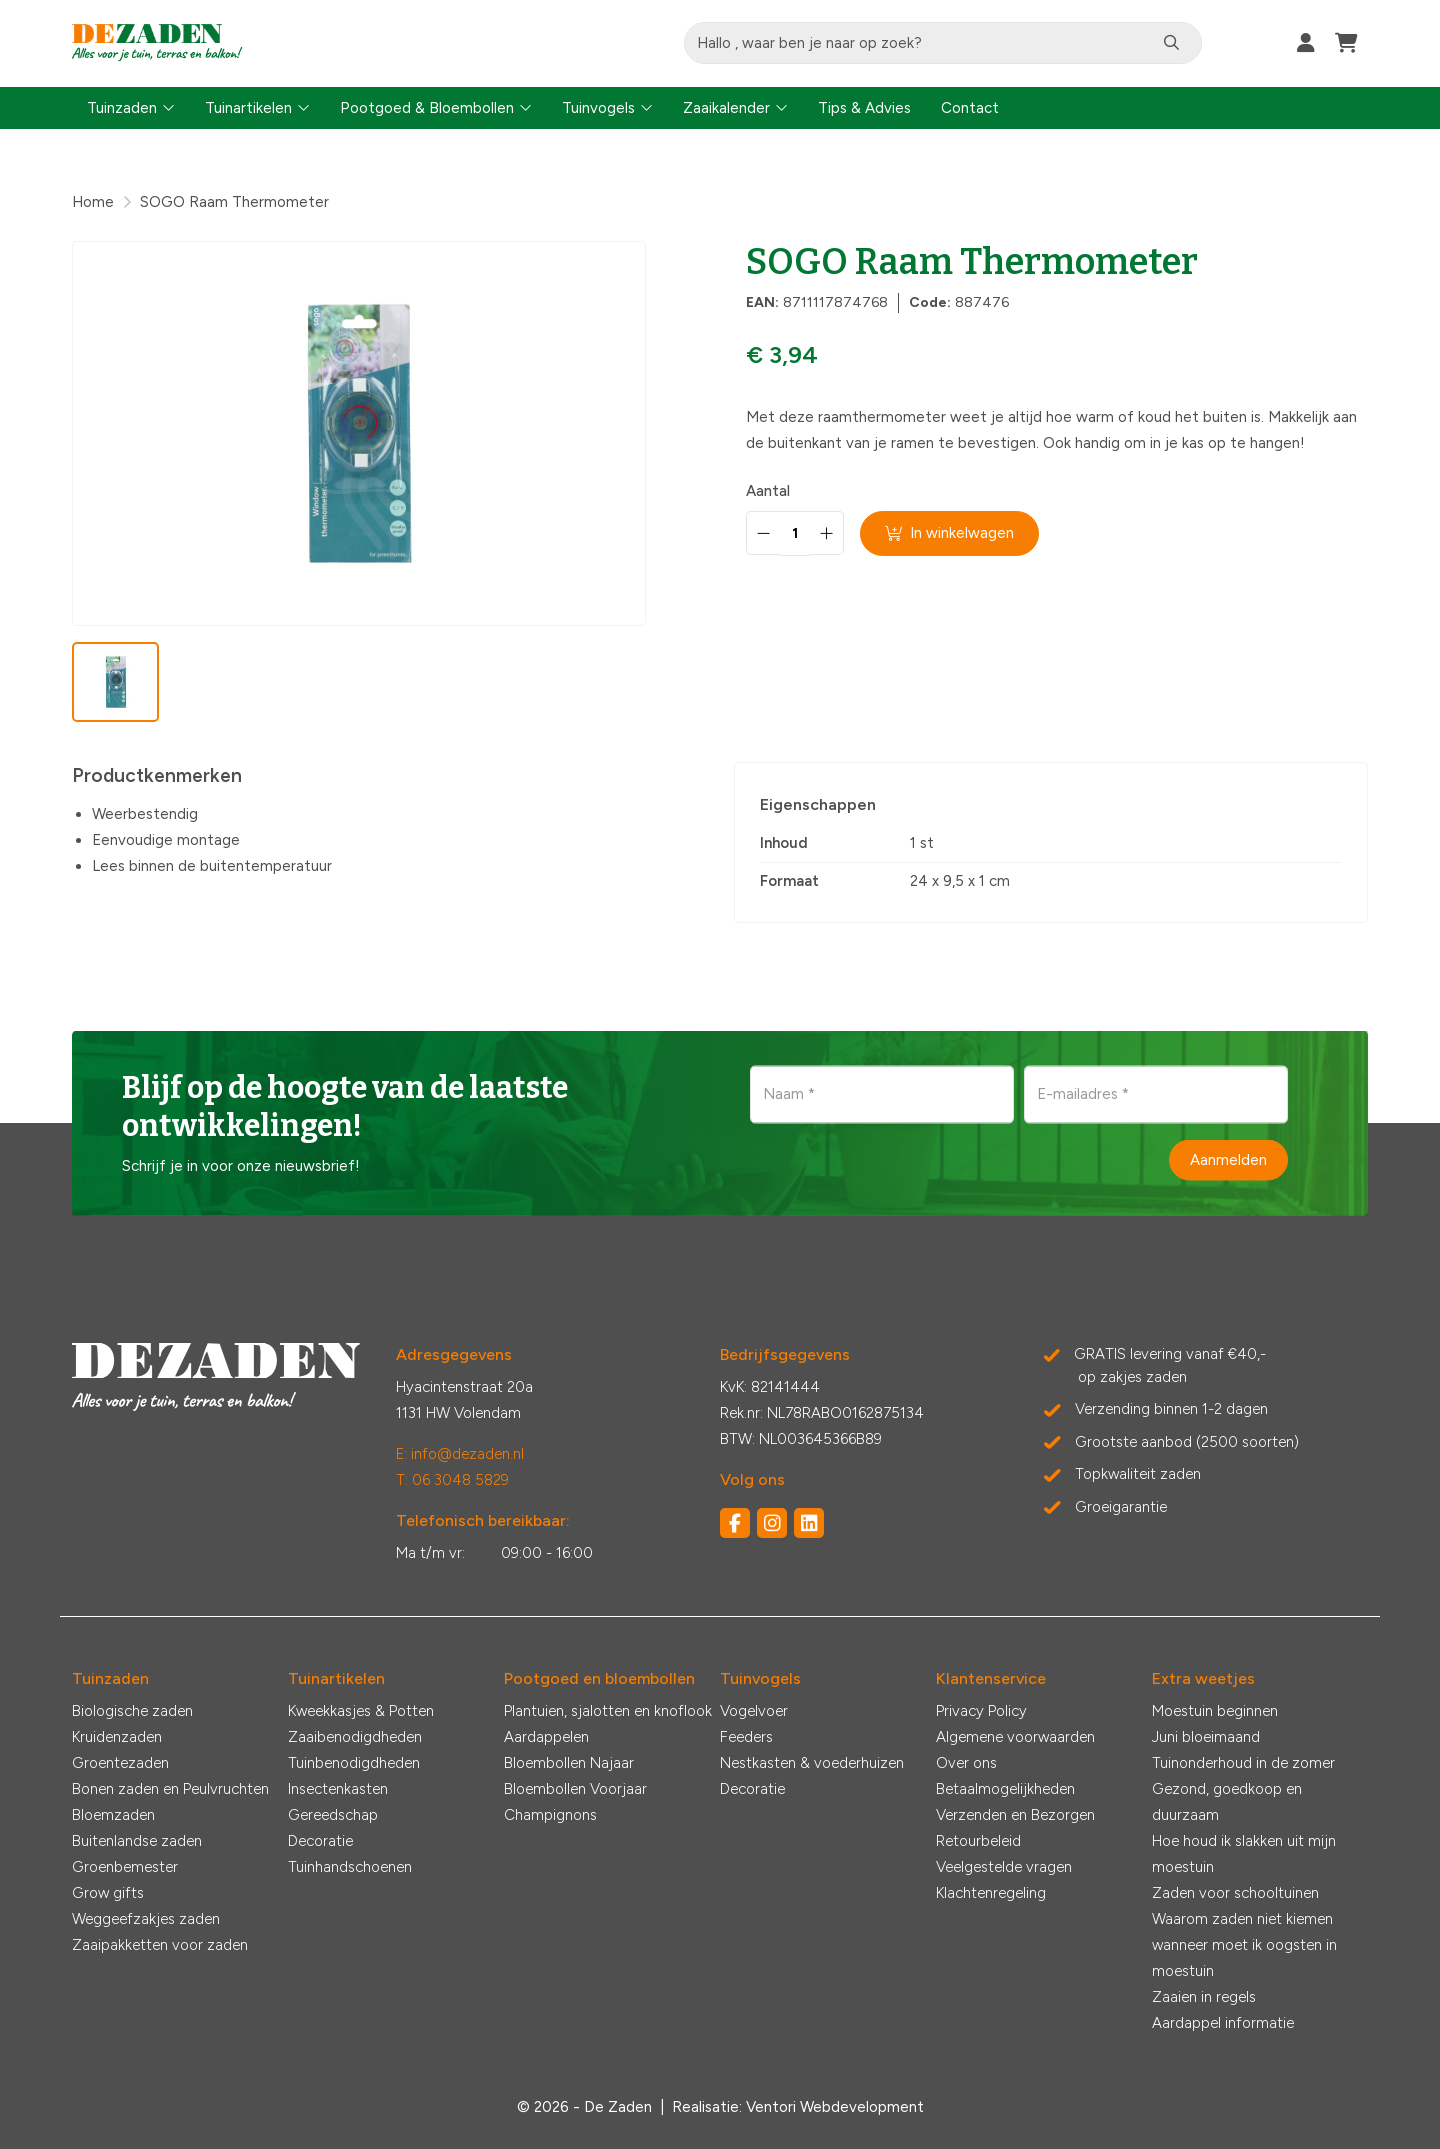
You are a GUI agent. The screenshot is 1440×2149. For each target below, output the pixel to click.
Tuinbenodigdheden (354, 1763)
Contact (970, 108)
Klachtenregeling (991, 1893)
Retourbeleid (978, 1841)
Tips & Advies (864, 108)
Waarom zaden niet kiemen (1242, 1919)
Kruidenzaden (117, 1737)
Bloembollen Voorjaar (575, 1789)
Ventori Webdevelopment (835, 2107)
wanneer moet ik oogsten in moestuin (1244, 1958)
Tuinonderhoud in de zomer (1243, 1763)
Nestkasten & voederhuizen (812, 1763)
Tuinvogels (598, 108)
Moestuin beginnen (1215, 1711)
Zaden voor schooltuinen (1235, 1893)
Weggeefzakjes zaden (146, 1919)
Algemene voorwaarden (1015, 1737)
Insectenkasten (338, 1789)
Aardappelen (546, 1737)
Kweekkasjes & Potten (361, 1711)
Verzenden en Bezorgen (1015, 1815)
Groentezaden (120, 1763)
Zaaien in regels (1204, 1997)
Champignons (550, 1815)
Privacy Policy (981, 1711)
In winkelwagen (951, 533)
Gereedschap (333, 1815)
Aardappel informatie (1223, 2023)
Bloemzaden (113, 1815)
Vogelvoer (754, 1711)
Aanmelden (1228, 1160)
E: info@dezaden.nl (460, 1454)
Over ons (966, 1763)
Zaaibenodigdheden (355, 1737)
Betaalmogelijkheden (1005, 1789)
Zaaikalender (726, 108)
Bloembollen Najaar (569, 1763)
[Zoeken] (1175, 43)
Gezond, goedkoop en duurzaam (1227, 1802)
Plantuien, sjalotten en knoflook (608, 1711)
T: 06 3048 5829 (452, 1480)
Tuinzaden (122, 108)
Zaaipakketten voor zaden (160, 1945)
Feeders (746, 1737)
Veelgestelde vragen (1004, 1867)
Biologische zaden (132, 1711)
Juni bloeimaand (1206, 1737)
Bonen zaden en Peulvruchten (170, 1789)
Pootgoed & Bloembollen (427, 108)
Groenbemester (125, 1867)
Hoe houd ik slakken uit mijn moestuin (1244, 1854)
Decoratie (320, 1841)
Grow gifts (108, 1893)
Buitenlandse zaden (137, 1841)
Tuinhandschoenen (350, 1867)
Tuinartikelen (248, 108)
